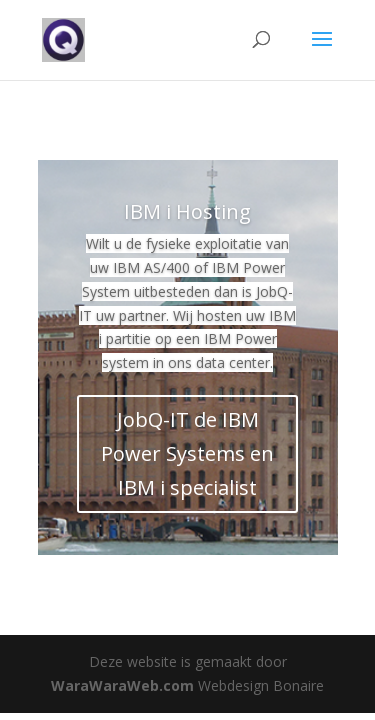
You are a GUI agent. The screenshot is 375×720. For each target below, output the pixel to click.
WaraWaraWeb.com (122, 685)
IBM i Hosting (187, 211)
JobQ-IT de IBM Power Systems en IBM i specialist (187, 453)
